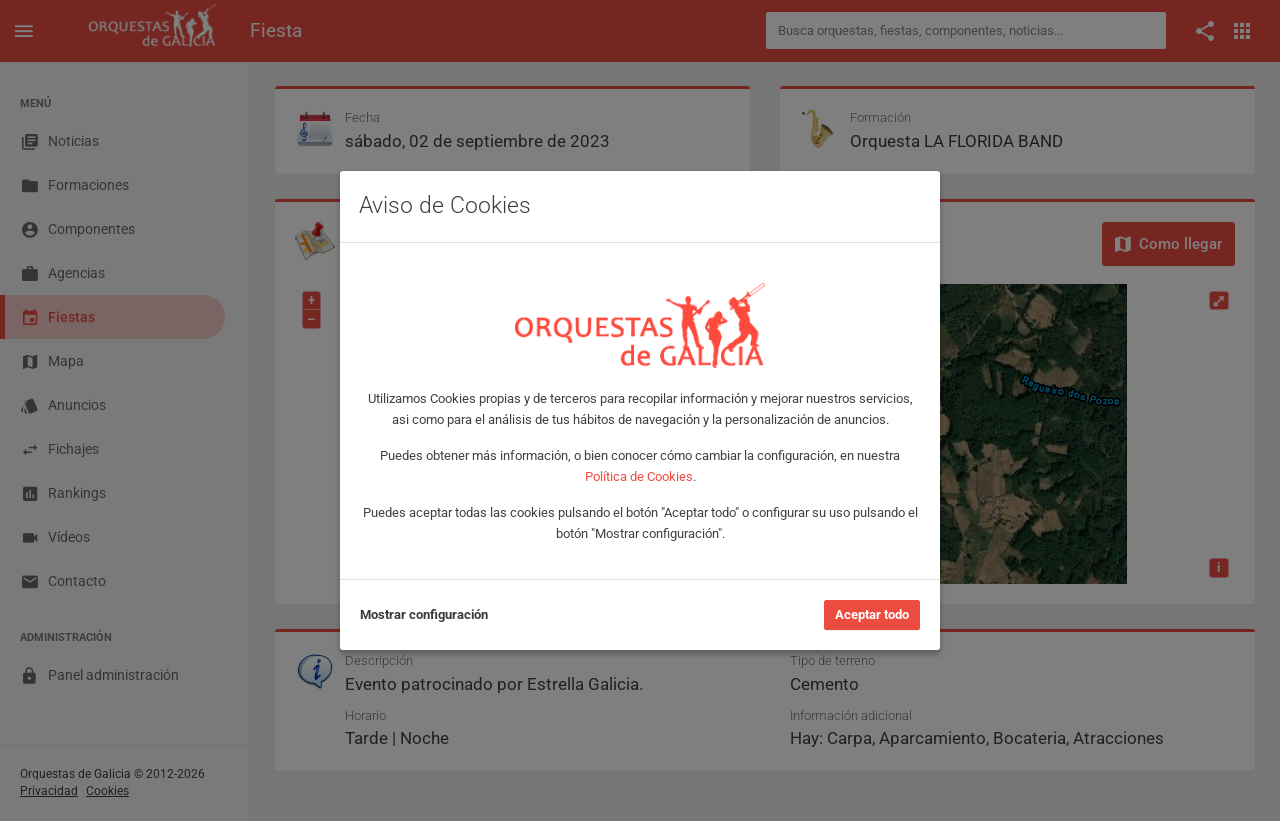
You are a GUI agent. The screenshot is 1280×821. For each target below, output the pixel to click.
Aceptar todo (872, 614)
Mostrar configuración (424, 614)
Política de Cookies (639, 476)
